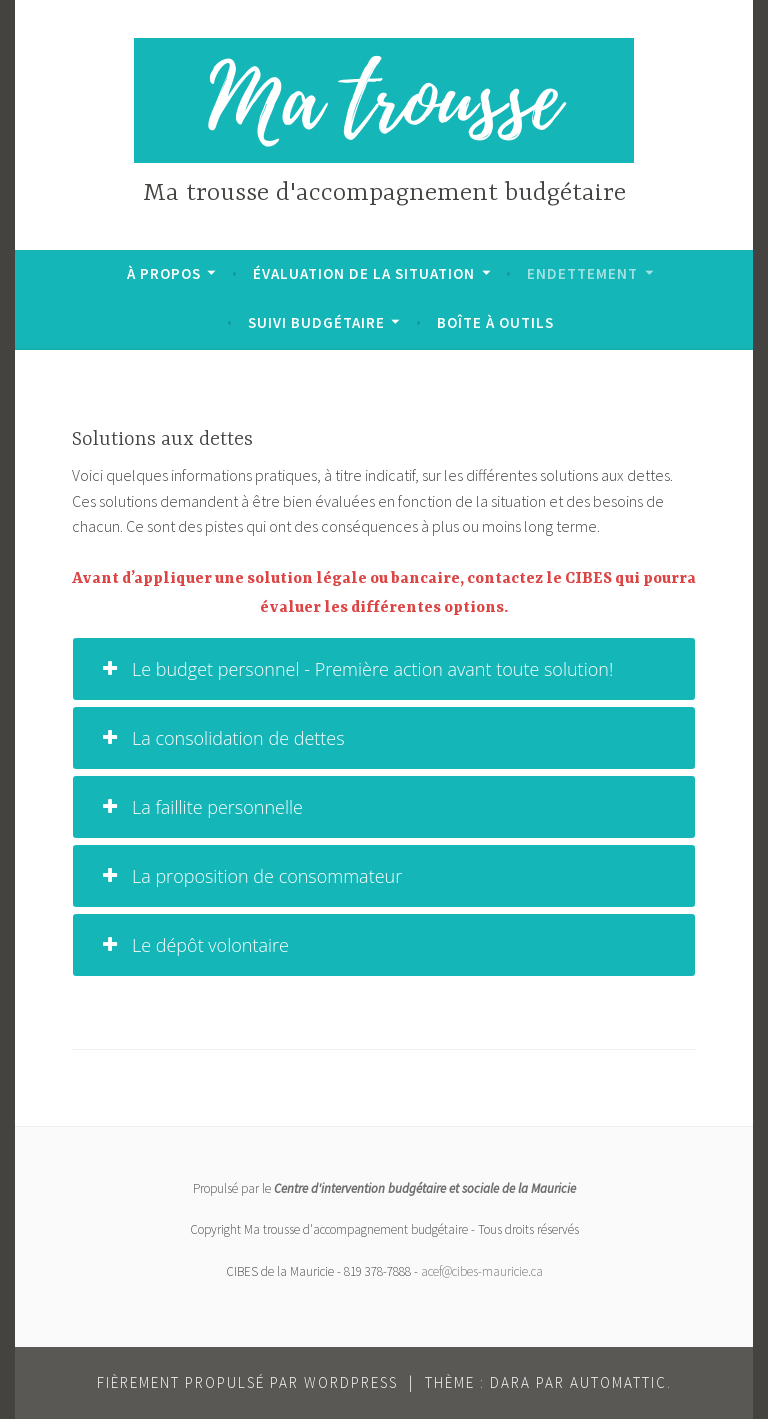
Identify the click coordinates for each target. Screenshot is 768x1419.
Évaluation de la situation (364, 273)
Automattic (618, 1382)
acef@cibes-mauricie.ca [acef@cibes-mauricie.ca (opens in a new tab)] (482, 1271)
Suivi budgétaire (316, 322)
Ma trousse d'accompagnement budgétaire (384, 193)
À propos (164, 273)
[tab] (384, 669)
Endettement (582, 273)
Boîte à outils (495, 322)
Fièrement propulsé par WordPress (247, 1382)
